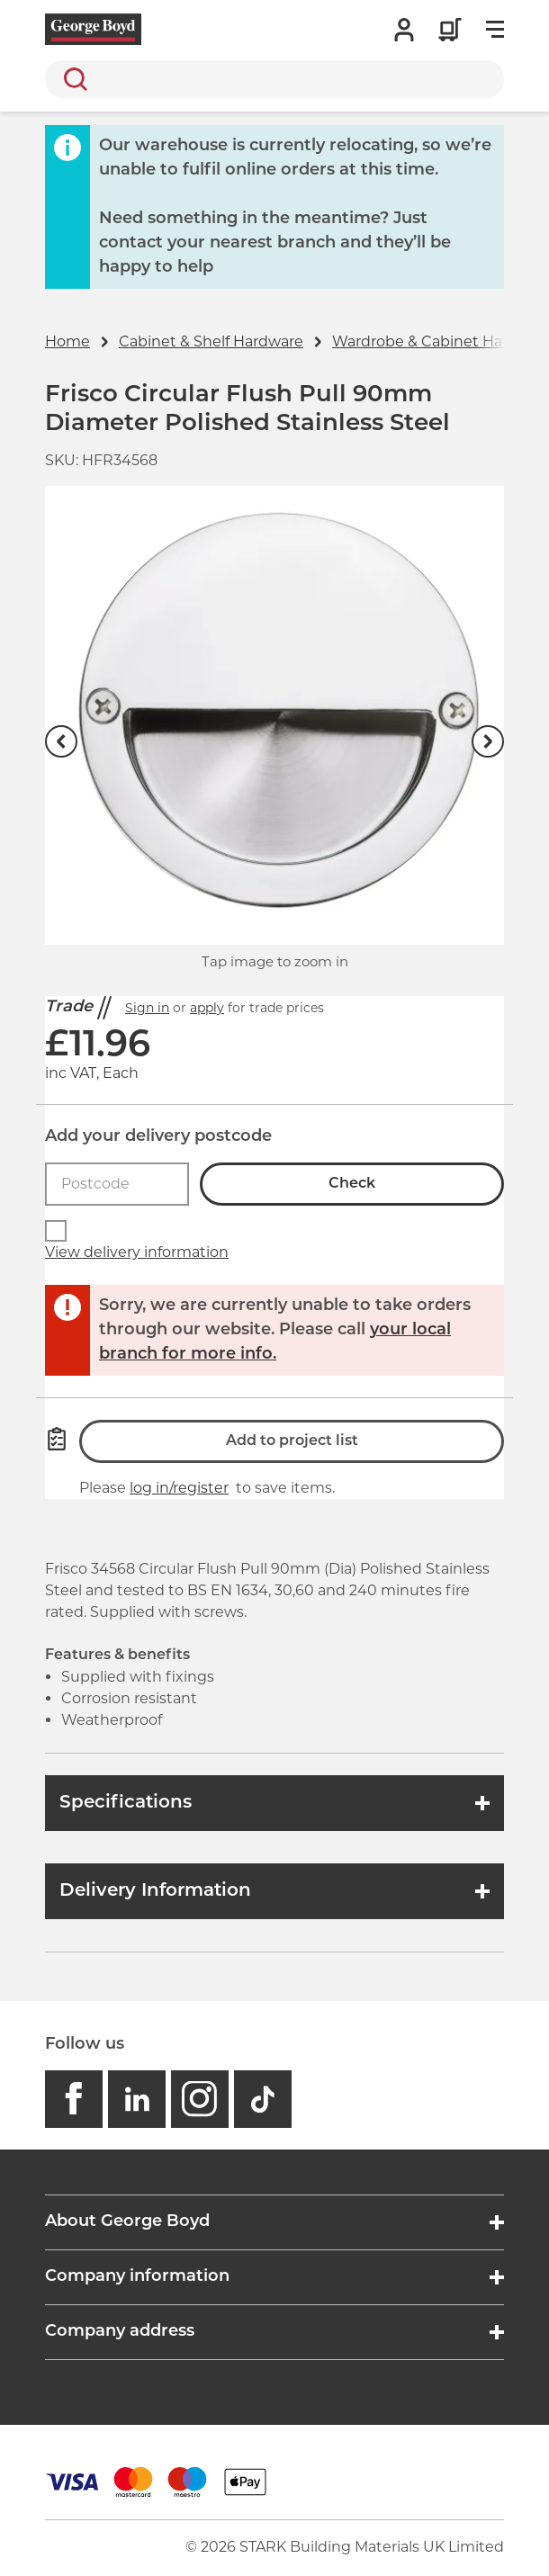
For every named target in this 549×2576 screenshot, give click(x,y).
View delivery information (137, 1252)
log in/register (179, 1487)
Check (351, 1184)
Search (72, 79)
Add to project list (292, 1441)
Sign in (147, 1008)
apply (207, 1008)
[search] (274, 79)
